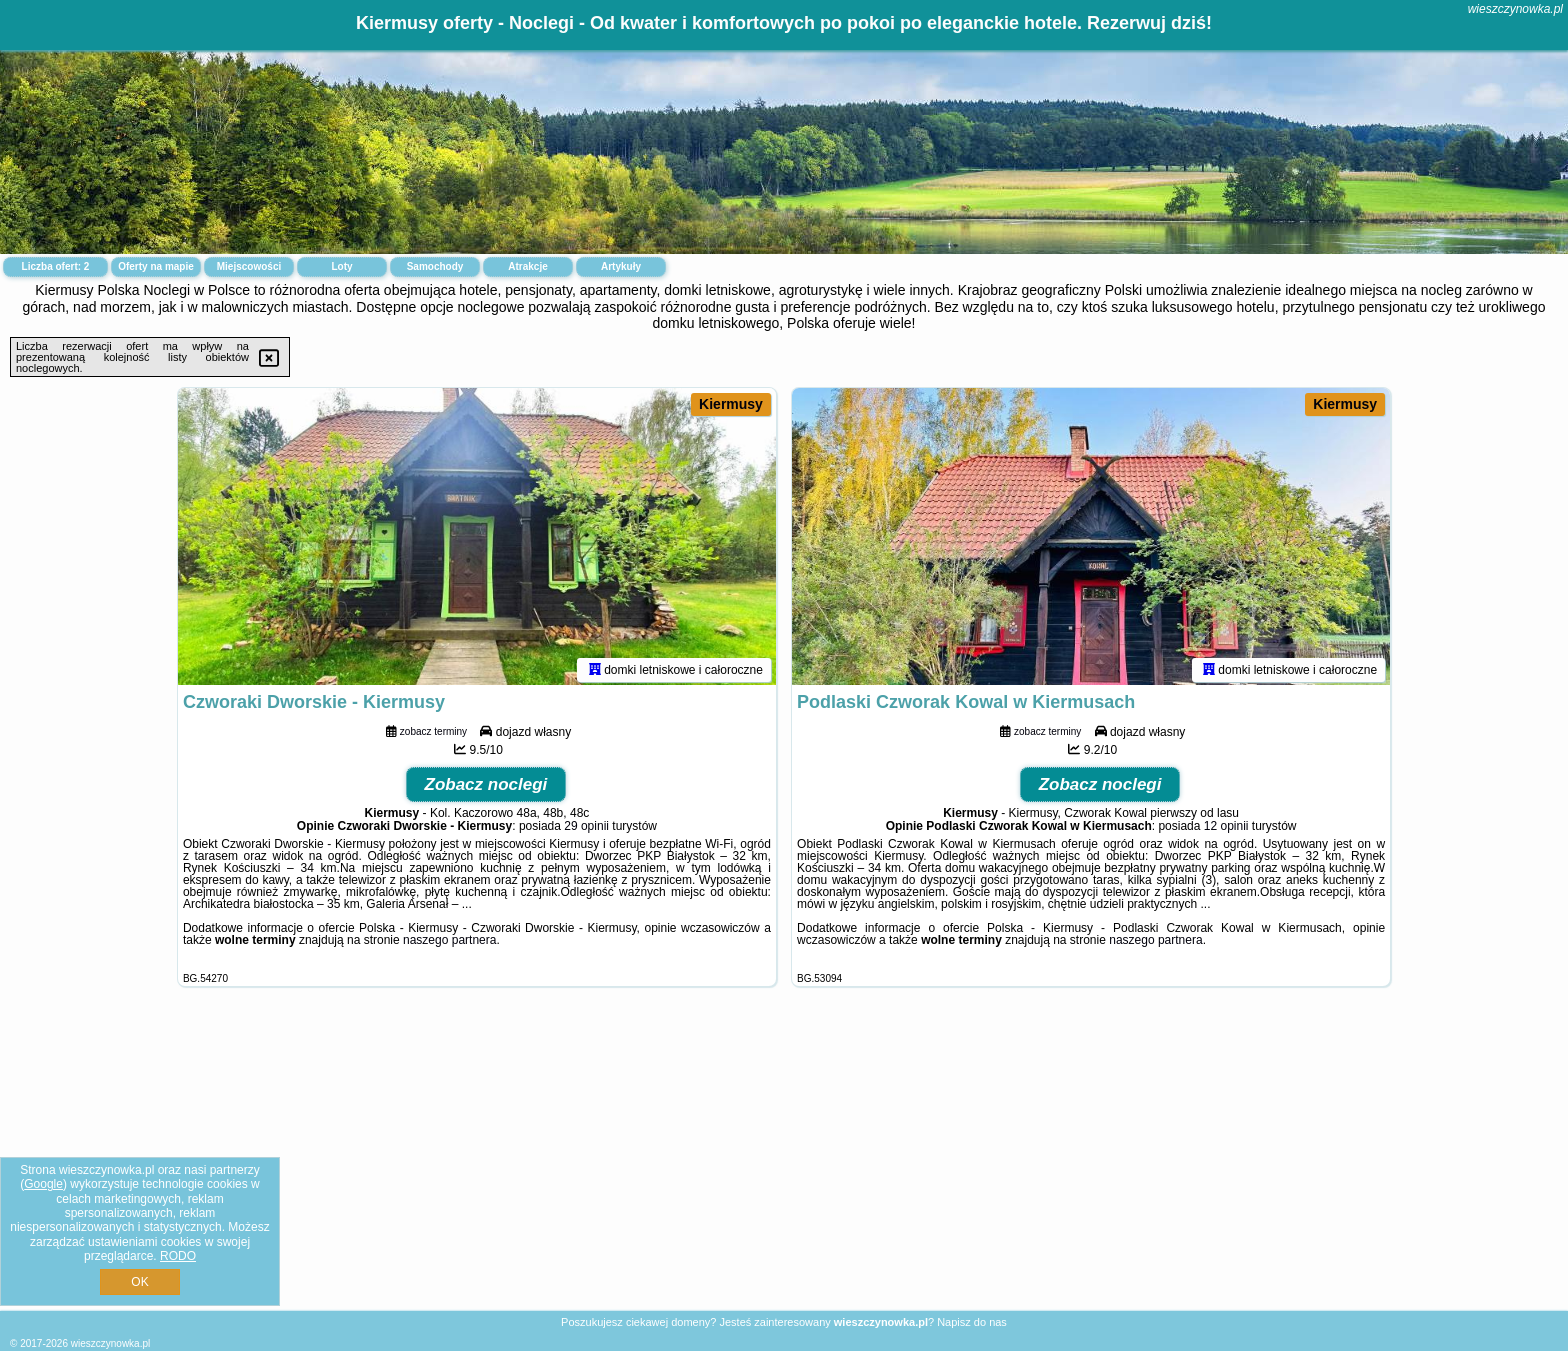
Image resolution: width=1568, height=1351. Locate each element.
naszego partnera (449, 943)
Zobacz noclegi (486, 787)
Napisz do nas (972, 1322)
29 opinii (586, 829)
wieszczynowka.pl (1515, 9)
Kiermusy (731, 404)
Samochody (435, 266)
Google (43, 1184)
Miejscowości (249, 266)
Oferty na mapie (156, 266)
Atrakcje (527, 266)
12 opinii (1226, 829)
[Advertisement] (784, 1164)
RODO (178, 1256)
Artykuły (621, 266)
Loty (341, 266)
